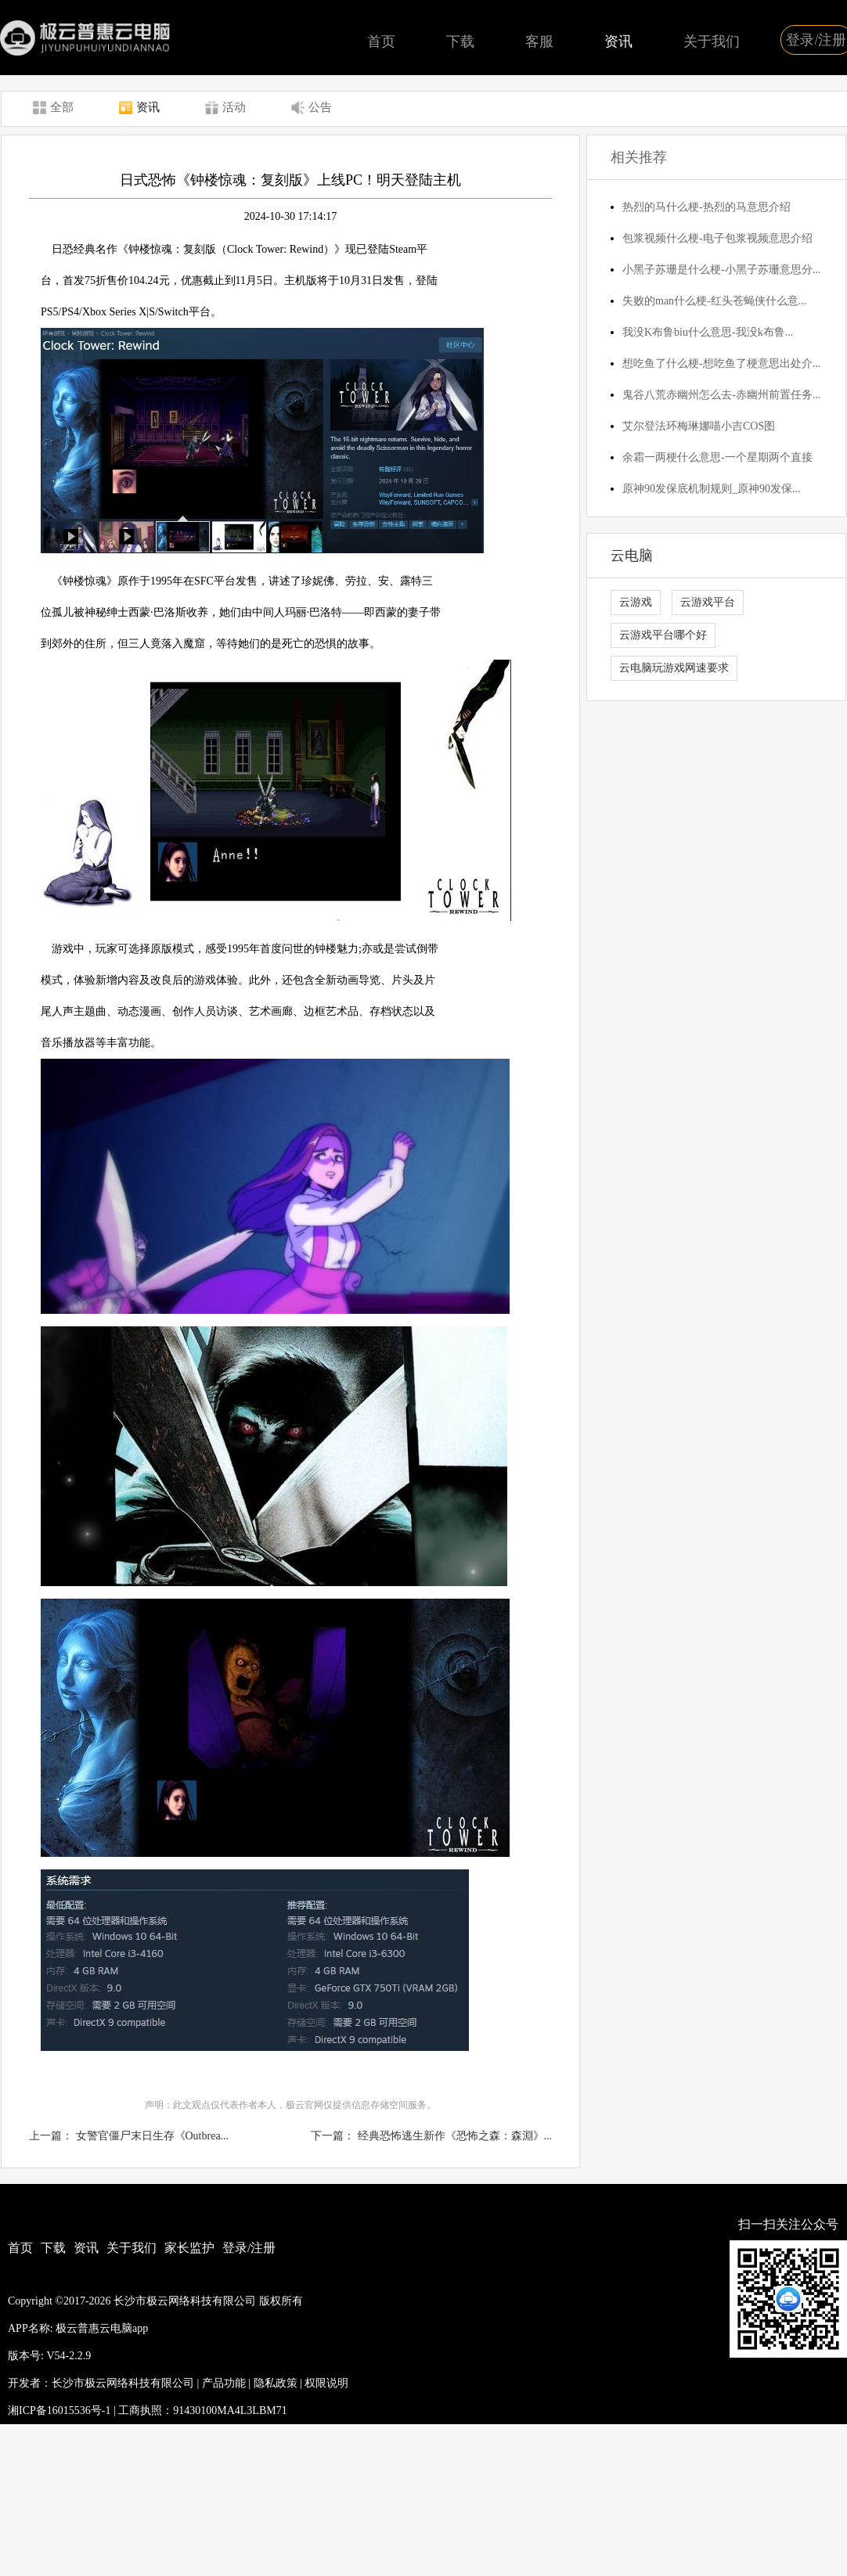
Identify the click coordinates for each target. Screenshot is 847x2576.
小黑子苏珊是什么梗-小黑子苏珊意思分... (721, 269)
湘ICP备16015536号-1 (59, 2410)
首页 (381, 41)
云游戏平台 (707, 602)
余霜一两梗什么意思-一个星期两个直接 (717, 457)
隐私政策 (275, 2383)
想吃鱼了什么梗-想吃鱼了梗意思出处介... (721, 363)
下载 (460, 41)
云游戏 (635, 602)
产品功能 (224, 2383)
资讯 (618, 41)
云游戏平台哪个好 (663, 635)
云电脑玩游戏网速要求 (674, 668)
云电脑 (632, 555)
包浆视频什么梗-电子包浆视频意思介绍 (717, 238)
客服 (539, 41)
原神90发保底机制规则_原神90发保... (711, 489)
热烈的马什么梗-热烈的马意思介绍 (706, 207)
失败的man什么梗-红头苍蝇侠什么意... (714, 301)
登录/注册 (249, 2247)
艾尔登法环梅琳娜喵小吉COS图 (698, 426)
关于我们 (711, 41)
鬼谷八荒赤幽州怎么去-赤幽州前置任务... (721, 395)
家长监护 (189, 2247)
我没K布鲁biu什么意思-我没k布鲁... (707, 332)
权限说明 (326, 2383)
